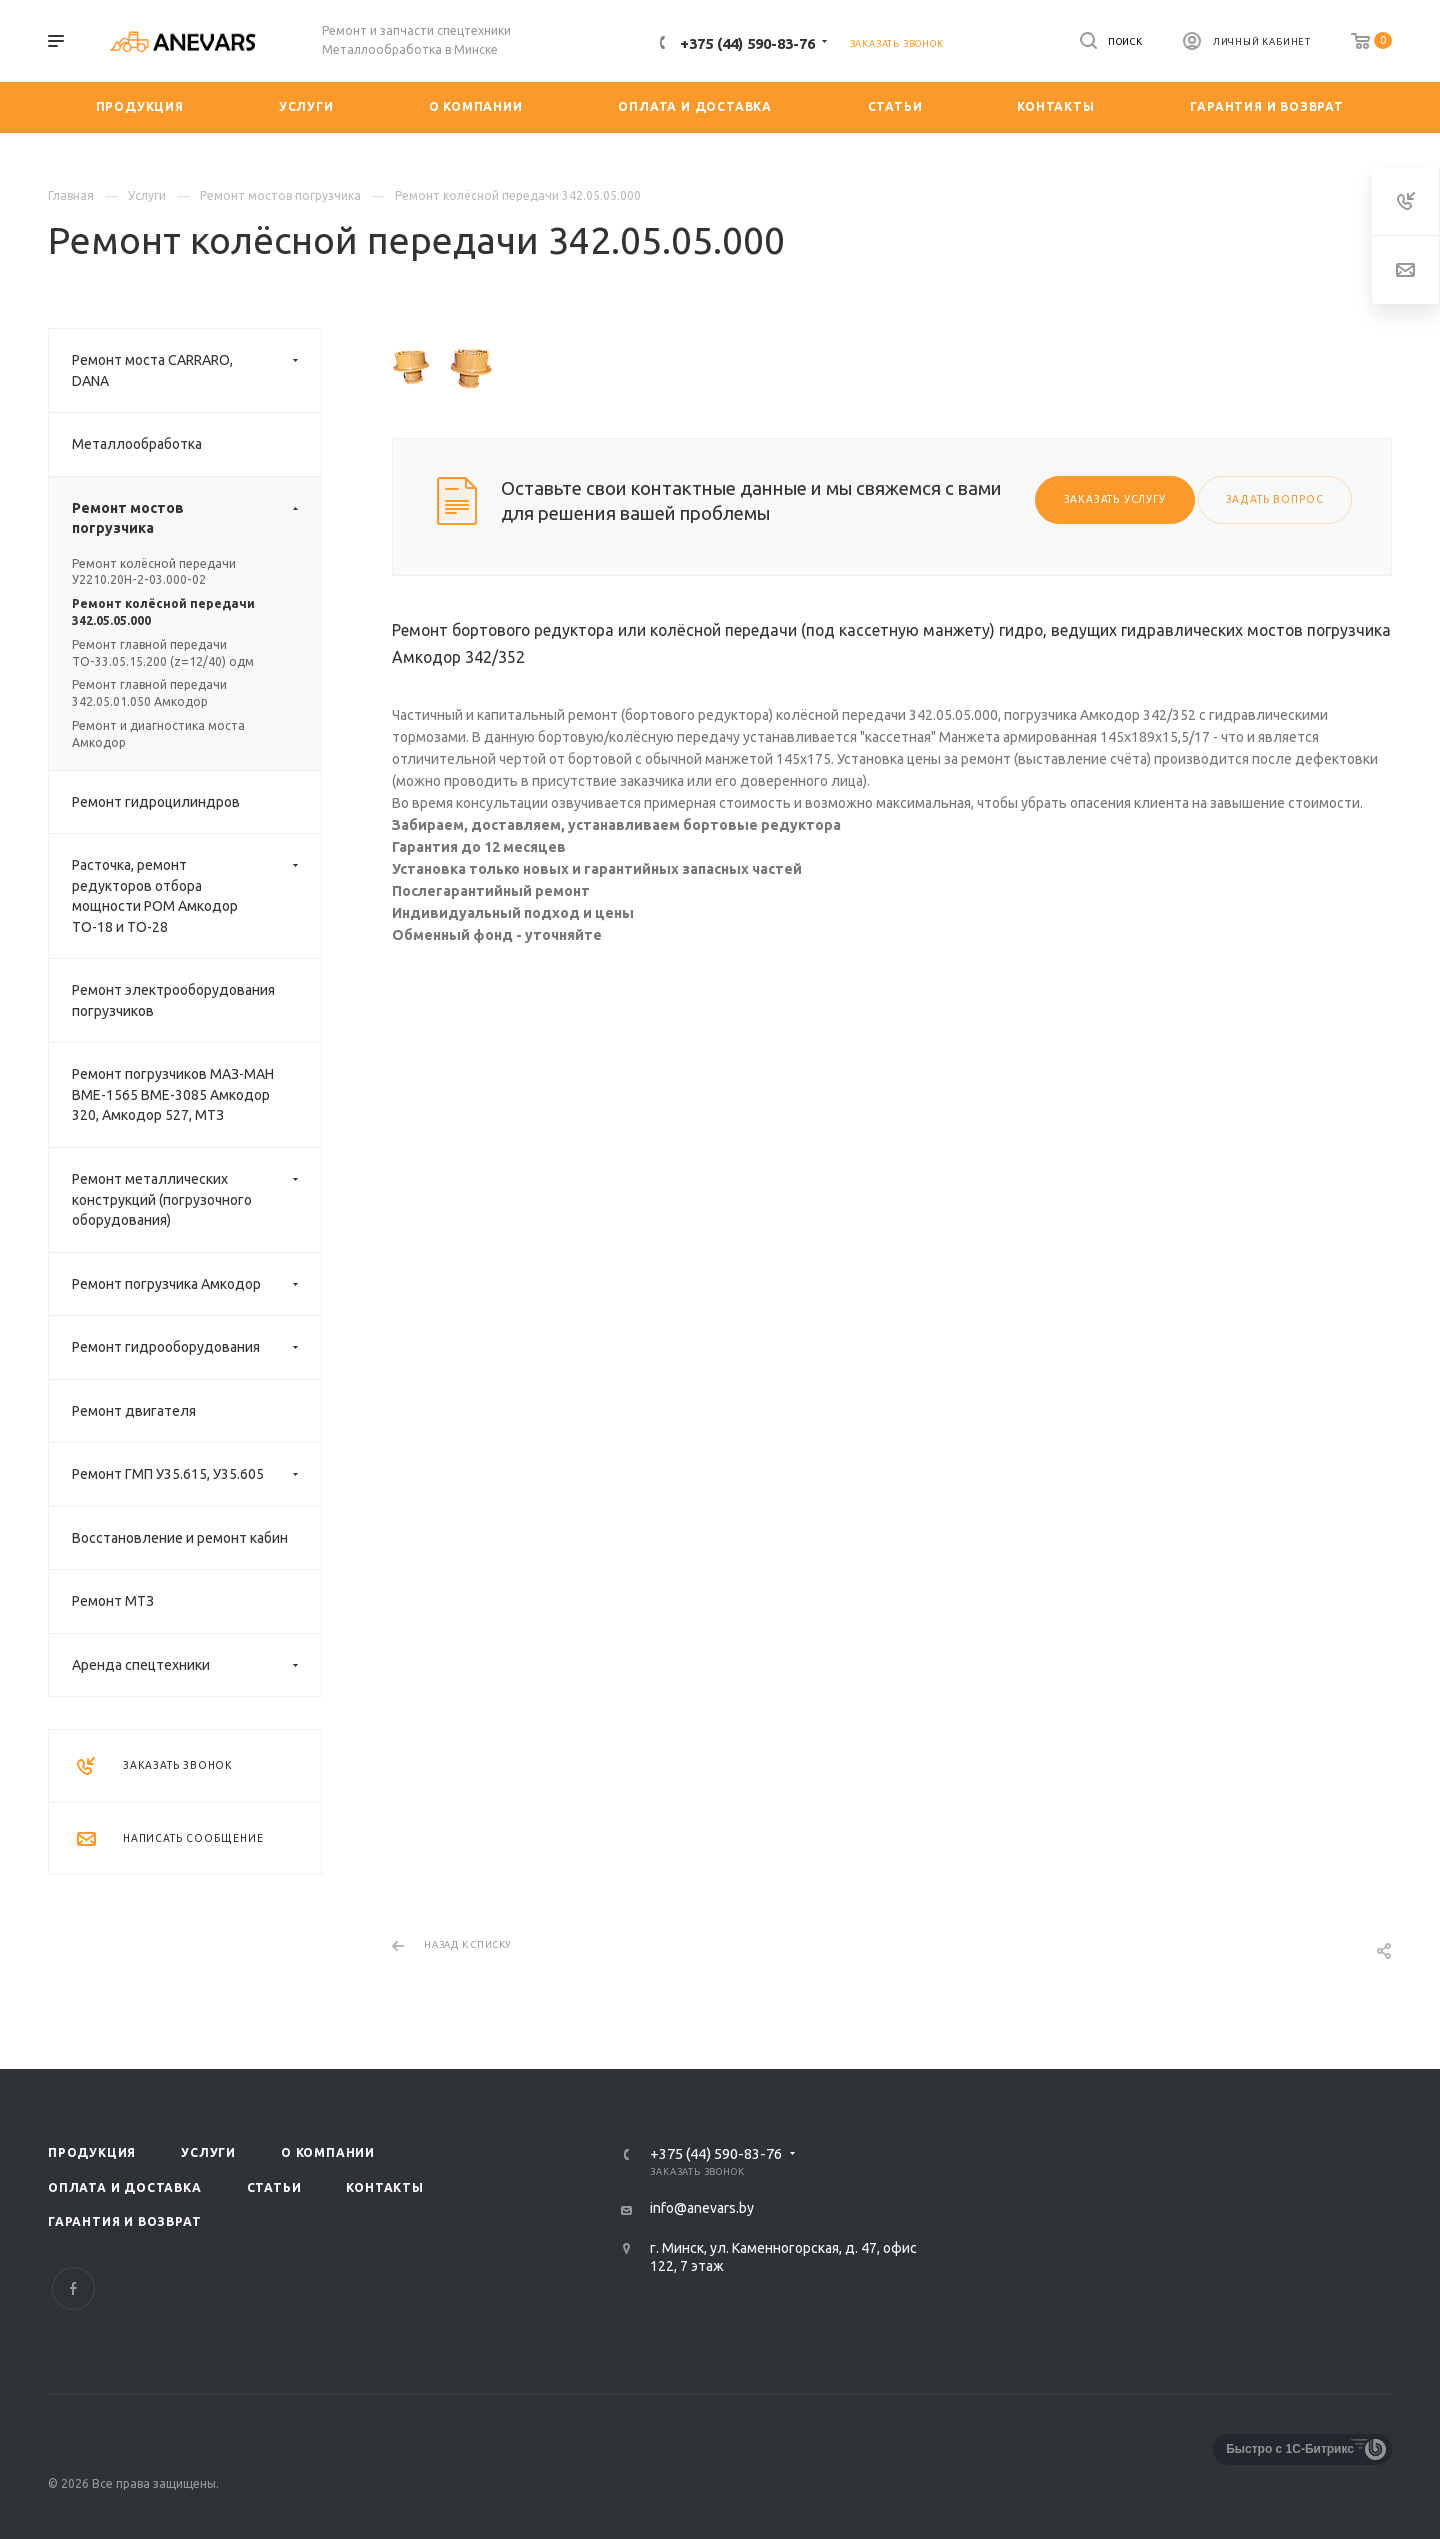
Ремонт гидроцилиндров (156, 802)
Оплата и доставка (125, 2187)
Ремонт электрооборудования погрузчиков (173, 1000)
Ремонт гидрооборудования (196, 1347)
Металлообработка (137, 444)
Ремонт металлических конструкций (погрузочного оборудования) (196, 1200)
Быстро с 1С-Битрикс (1290, 2449)
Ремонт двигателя (134, 1411)
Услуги (208, 2152)
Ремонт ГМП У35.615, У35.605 (196, 1474)
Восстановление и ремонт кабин (180, 1538)
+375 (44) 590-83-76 (747, 43)
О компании (328, 2152)
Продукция (92, 2152)
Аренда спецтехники (196, 1665)
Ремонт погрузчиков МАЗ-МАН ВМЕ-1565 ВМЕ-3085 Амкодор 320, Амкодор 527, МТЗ (173, 1094)
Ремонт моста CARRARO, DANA (196, 370)
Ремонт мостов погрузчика (196, 518)
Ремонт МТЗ (113, 1601)
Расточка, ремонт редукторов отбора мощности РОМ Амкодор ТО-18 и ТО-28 (196, 896)
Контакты (384, 2187)
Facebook (73, 2288)
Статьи (274, 2187)
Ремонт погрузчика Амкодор (196, 1284)
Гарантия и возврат (124, 2221)
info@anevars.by (702, 2208)
